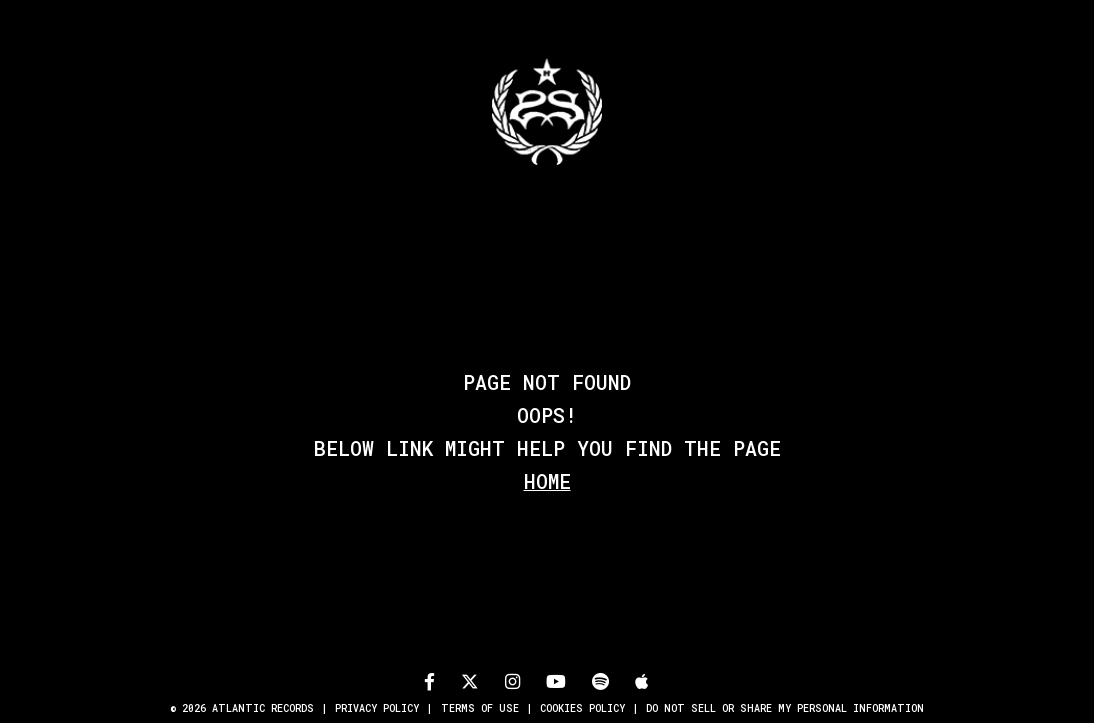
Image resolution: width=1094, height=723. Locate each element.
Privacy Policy (377, 708)
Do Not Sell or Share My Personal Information (785, 708)
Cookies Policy (582, 708)
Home (547, 481)
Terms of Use (480, 708)
